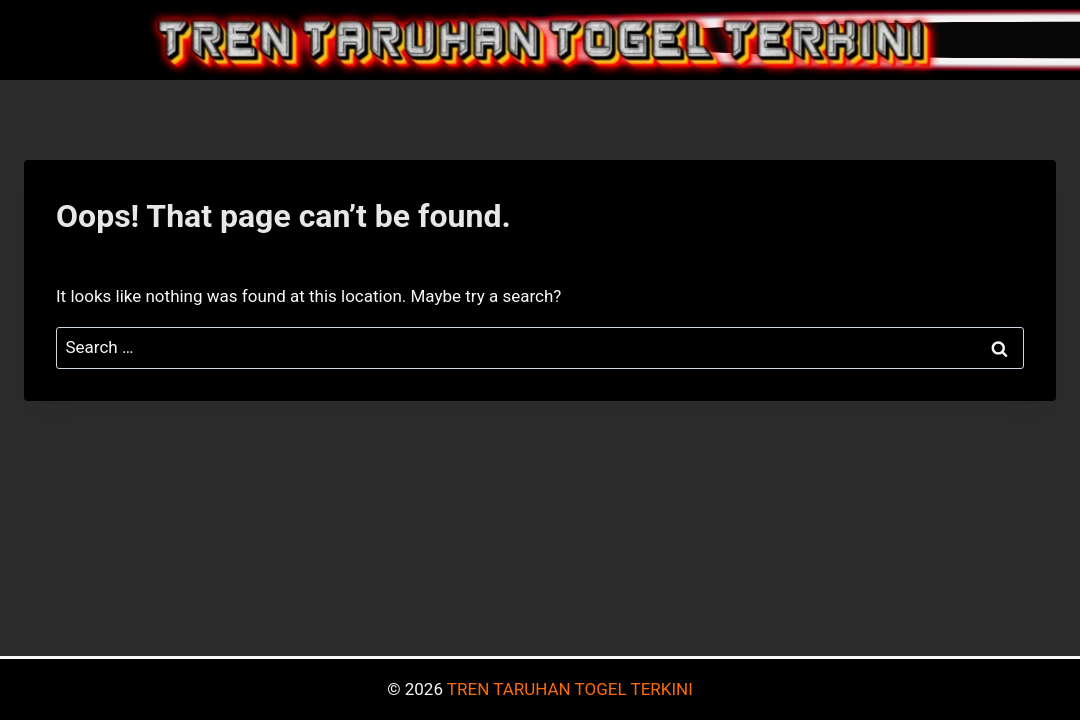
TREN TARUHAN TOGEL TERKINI (570, 689)
